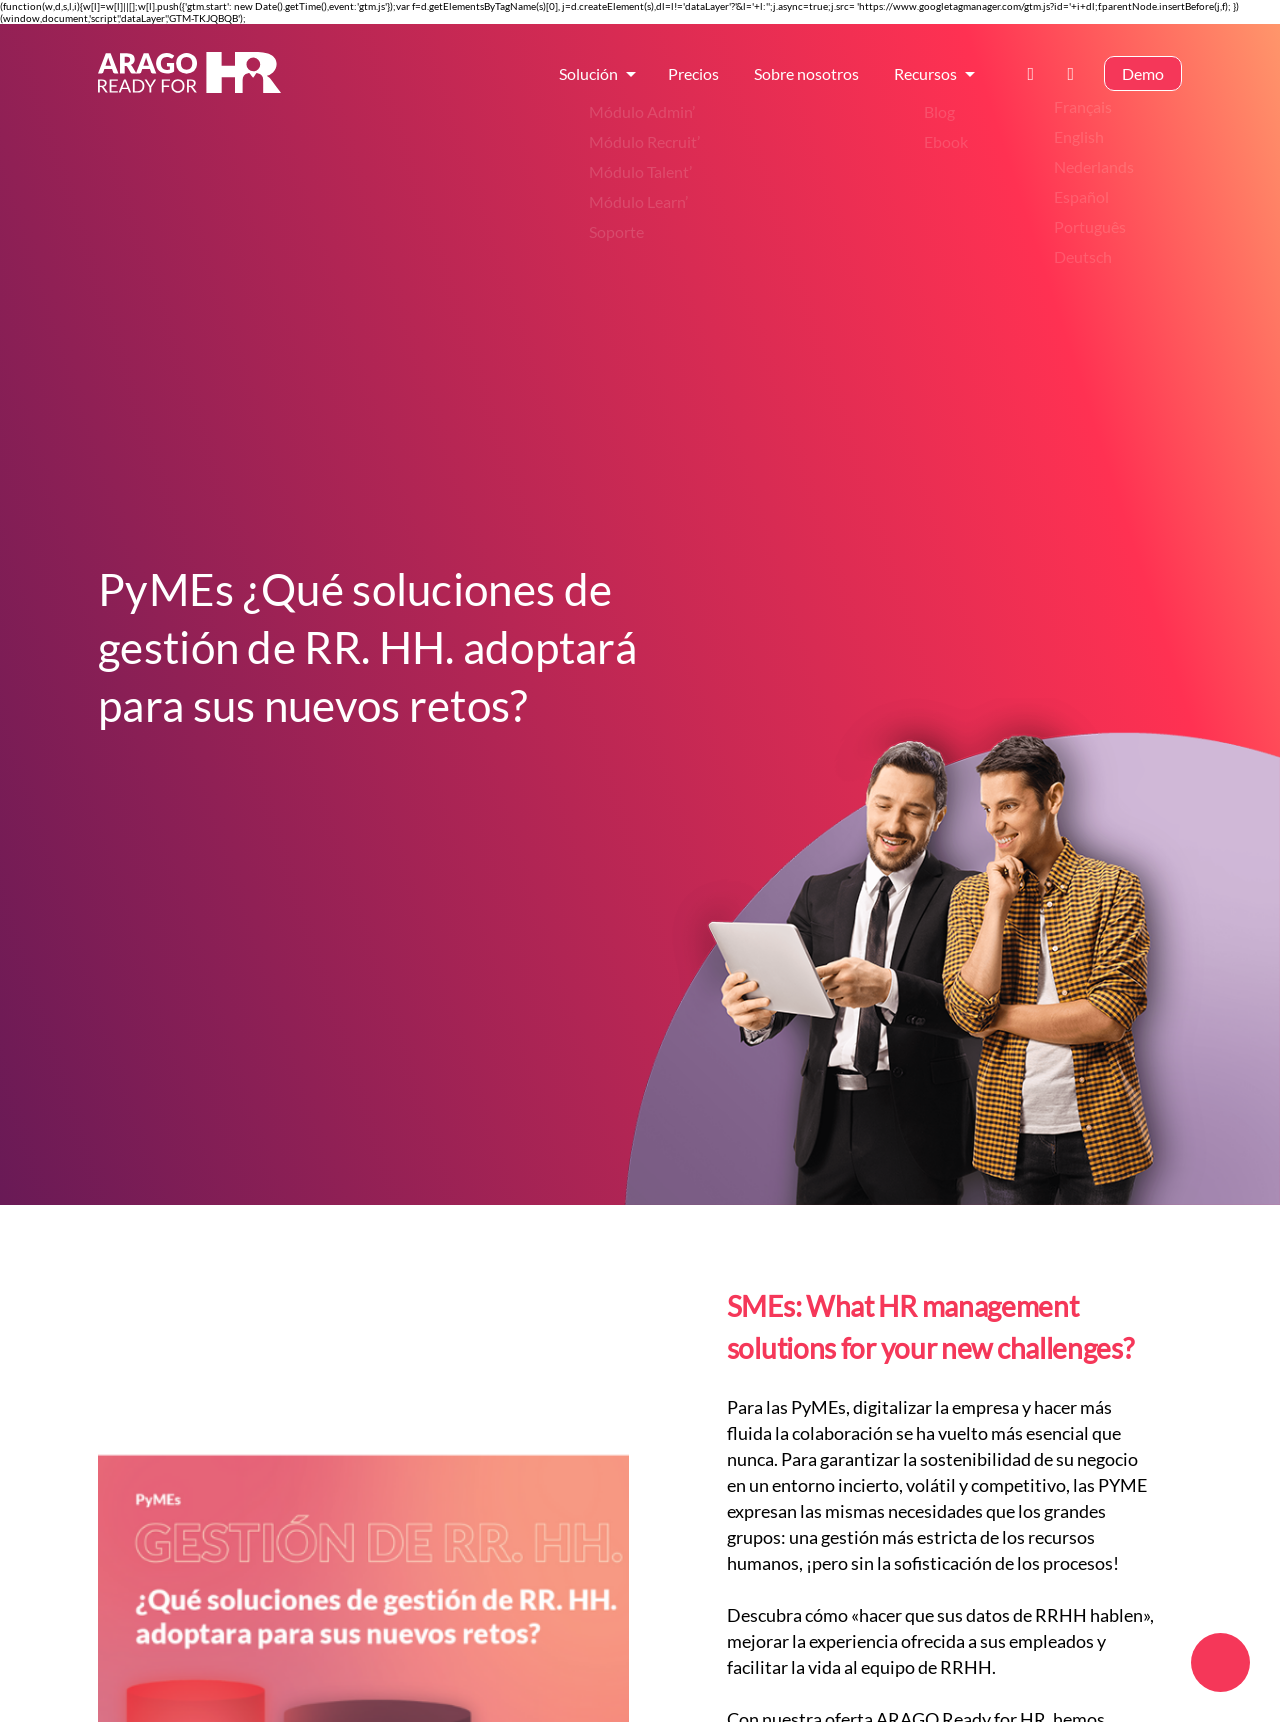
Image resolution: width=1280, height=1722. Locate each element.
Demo (1143, 76)
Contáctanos (1037, 76)
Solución (588, 76)
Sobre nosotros (806, 76)
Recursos (925, 76)
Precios (693, 76)
